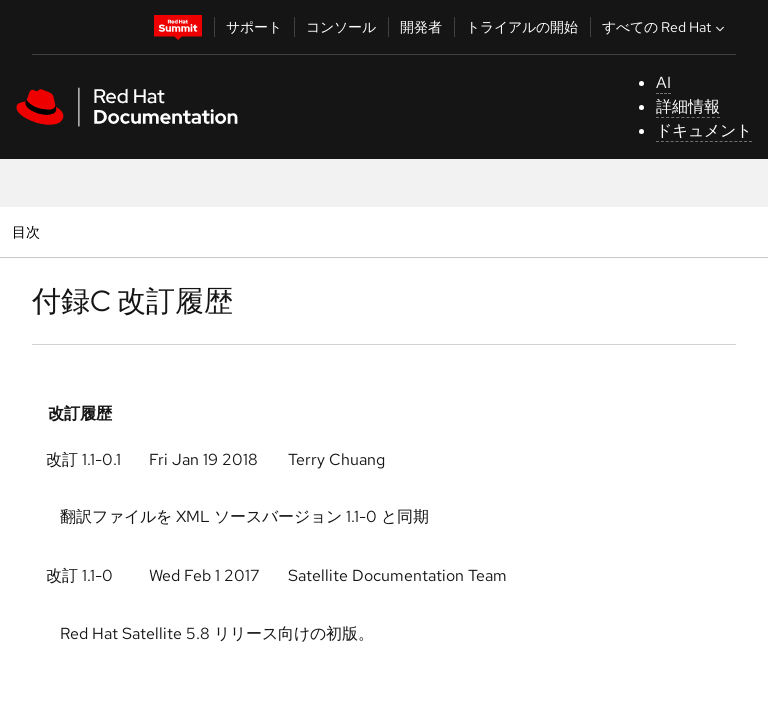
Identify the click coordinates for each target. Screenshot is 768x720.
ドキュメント (704, 130)
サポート (254, 27)
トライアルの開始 (522, 27)
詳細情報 (688, 106)
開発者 (421, 27)
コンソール (341, 27)
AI (663, 82)
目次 (28, 231)
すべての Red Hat (665, 27)
